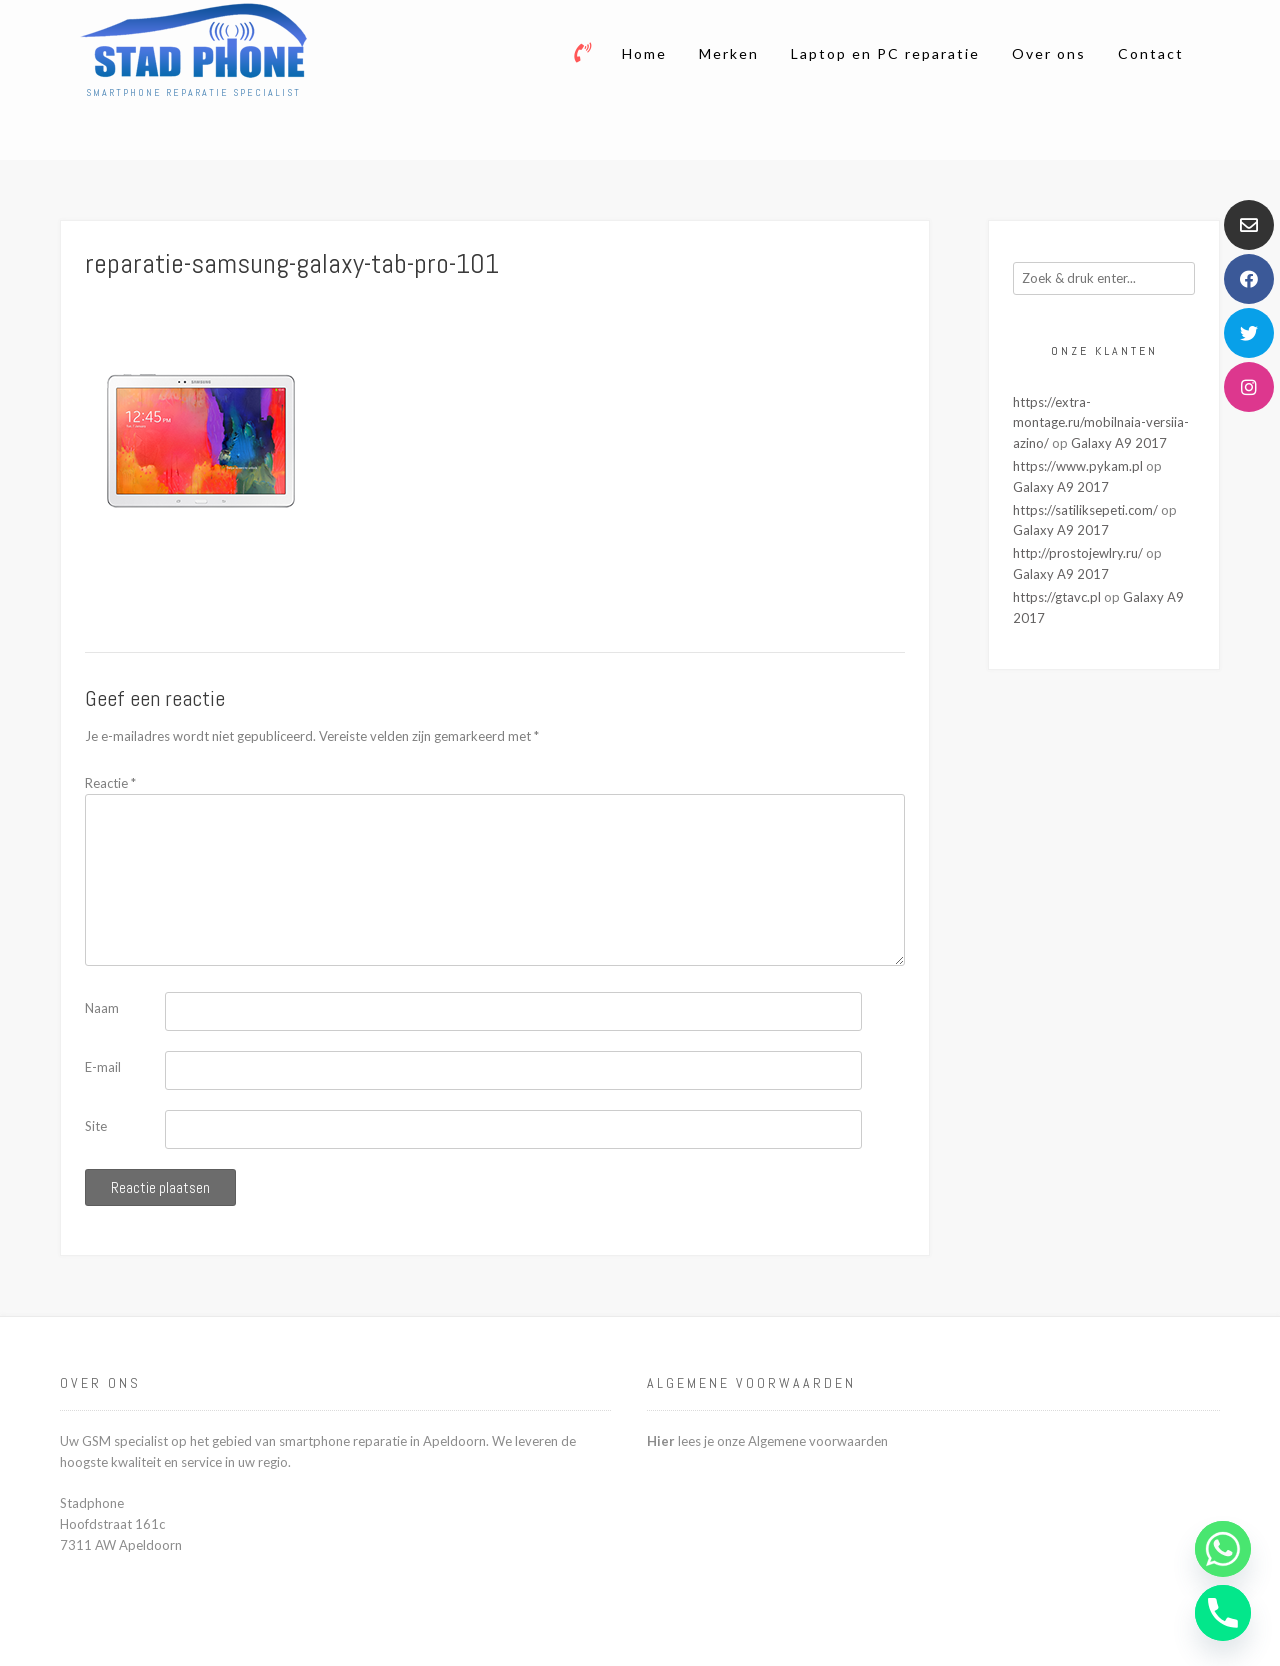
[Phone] (1223, 1613)
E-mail (103, 1067)
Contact (1151, 53)
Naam (102, 1008)
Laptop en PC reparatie (885, 53)
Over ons (1049, 53)
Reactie (110, 783)
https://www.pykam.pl (1078, 466)
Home (644, 53)
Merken (729, 53)
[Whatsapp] (1223, 1549)
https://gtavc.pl (1057, 597)
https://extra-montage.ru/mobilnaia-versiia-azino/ (1101, 423)
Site (96, 1126)
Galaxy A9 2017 (1119, 443)
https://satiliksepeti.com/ (1085, 510)
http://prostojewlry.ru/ (1078, 553)
